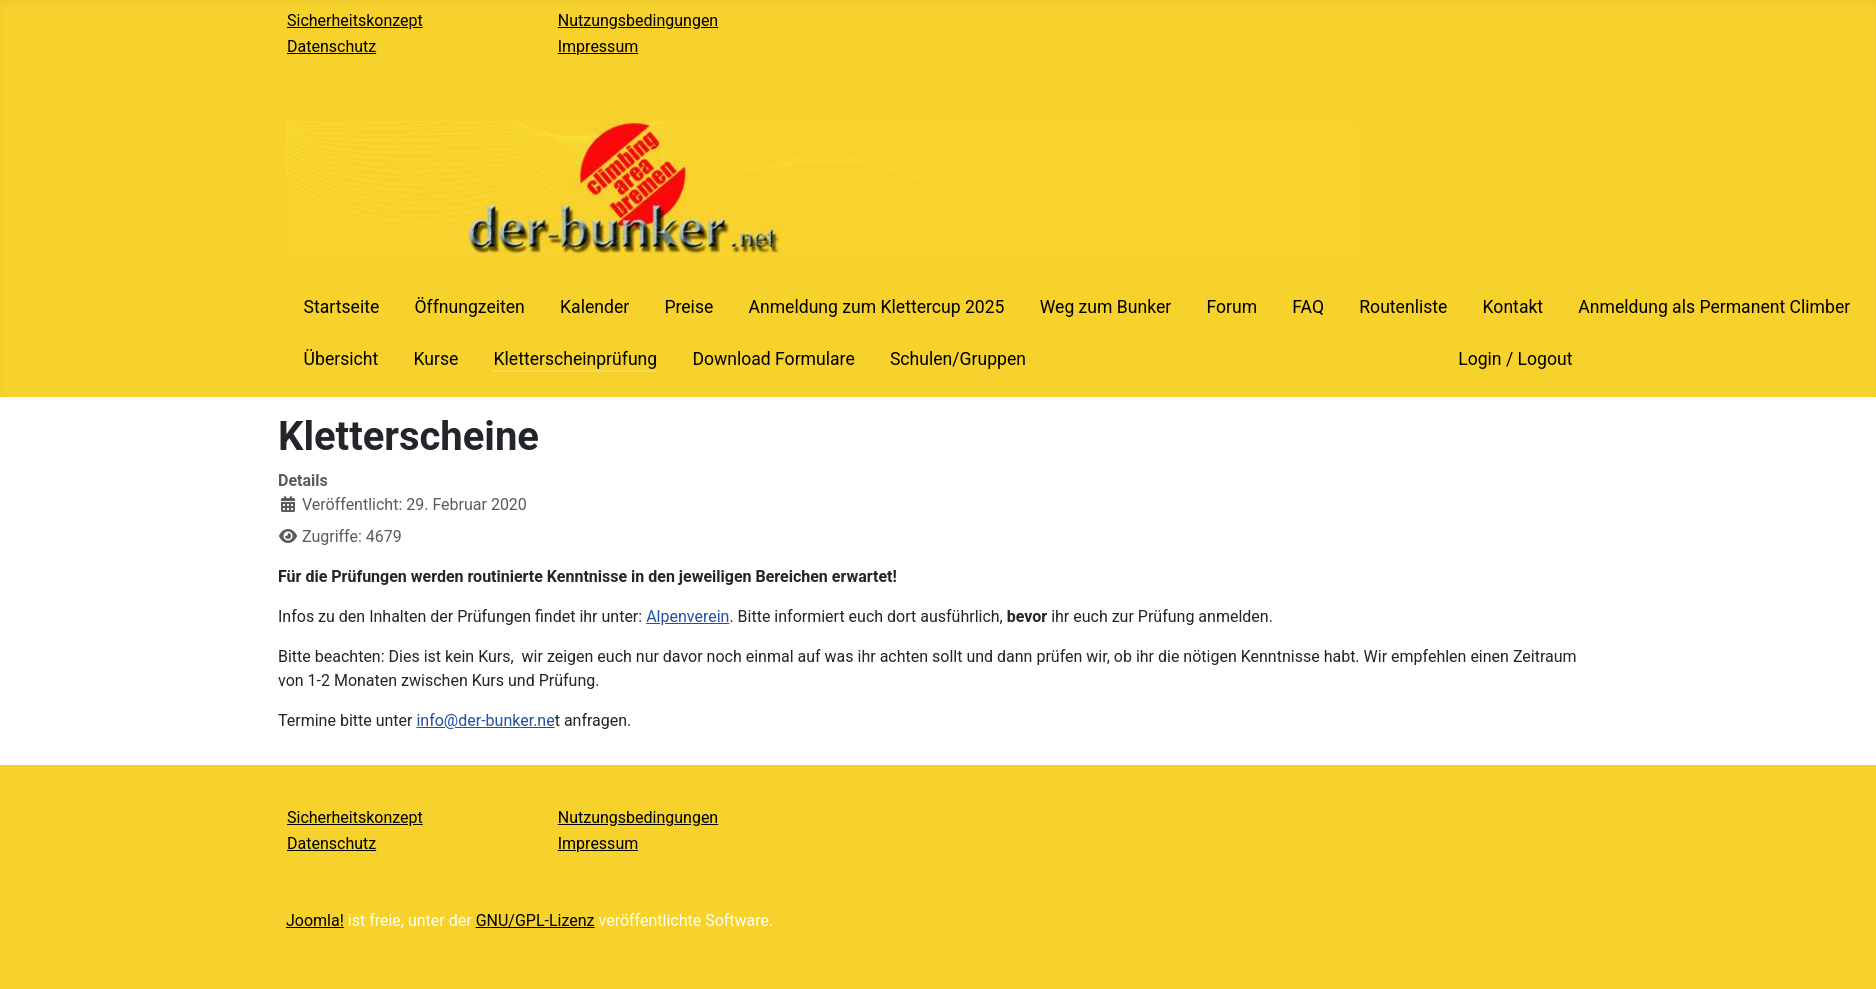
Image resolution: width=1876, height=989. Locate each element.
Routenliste (1403, 307)
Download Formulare (773, 359)
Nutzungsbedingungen (638, 20)
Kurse (435, 359)
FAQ (1308, 307)
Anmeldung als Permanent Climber (1714, 307)
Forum (1231, 307)
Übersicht (341, 359)
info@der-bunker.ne (485, 720)
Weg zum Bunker (1106, 307)
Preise (688, 307)
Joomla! (315, 920)
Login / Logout (1515, 359)
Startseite (342, 307)
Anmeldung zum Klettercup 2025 (876, 307)
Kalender (594, 307)
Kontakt (1513, 307)
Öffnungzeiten (469, 307)
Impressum (598, 46)
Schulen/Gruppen (958, 359)
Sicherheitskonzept (355, 20)
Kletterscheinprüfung (575, 359)
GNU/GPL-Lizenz (535, 920)
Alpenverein (687, 616)
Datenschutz (331, 46)
